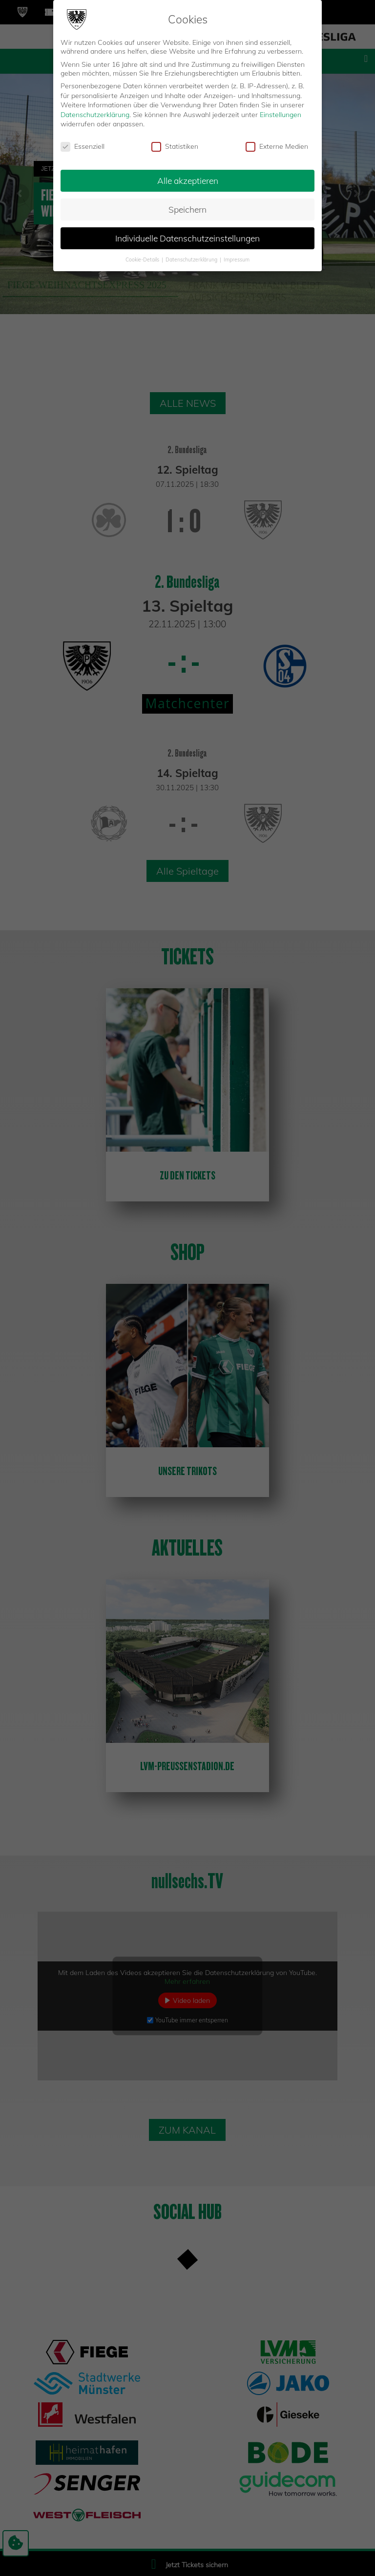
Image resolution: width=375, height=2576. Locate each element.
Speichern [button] (187, 209)
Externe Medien (277, 146)
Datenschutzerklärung (95, 114)
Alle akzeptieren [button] (187, 180)
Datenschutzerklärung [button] (192, 259)
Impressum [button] (237, 259)
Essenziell (82, 146)
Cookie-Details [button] (143, 259)
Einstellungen (280, 114)
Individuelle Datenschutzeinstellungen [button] (187, 238)
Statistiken (174, 146)
